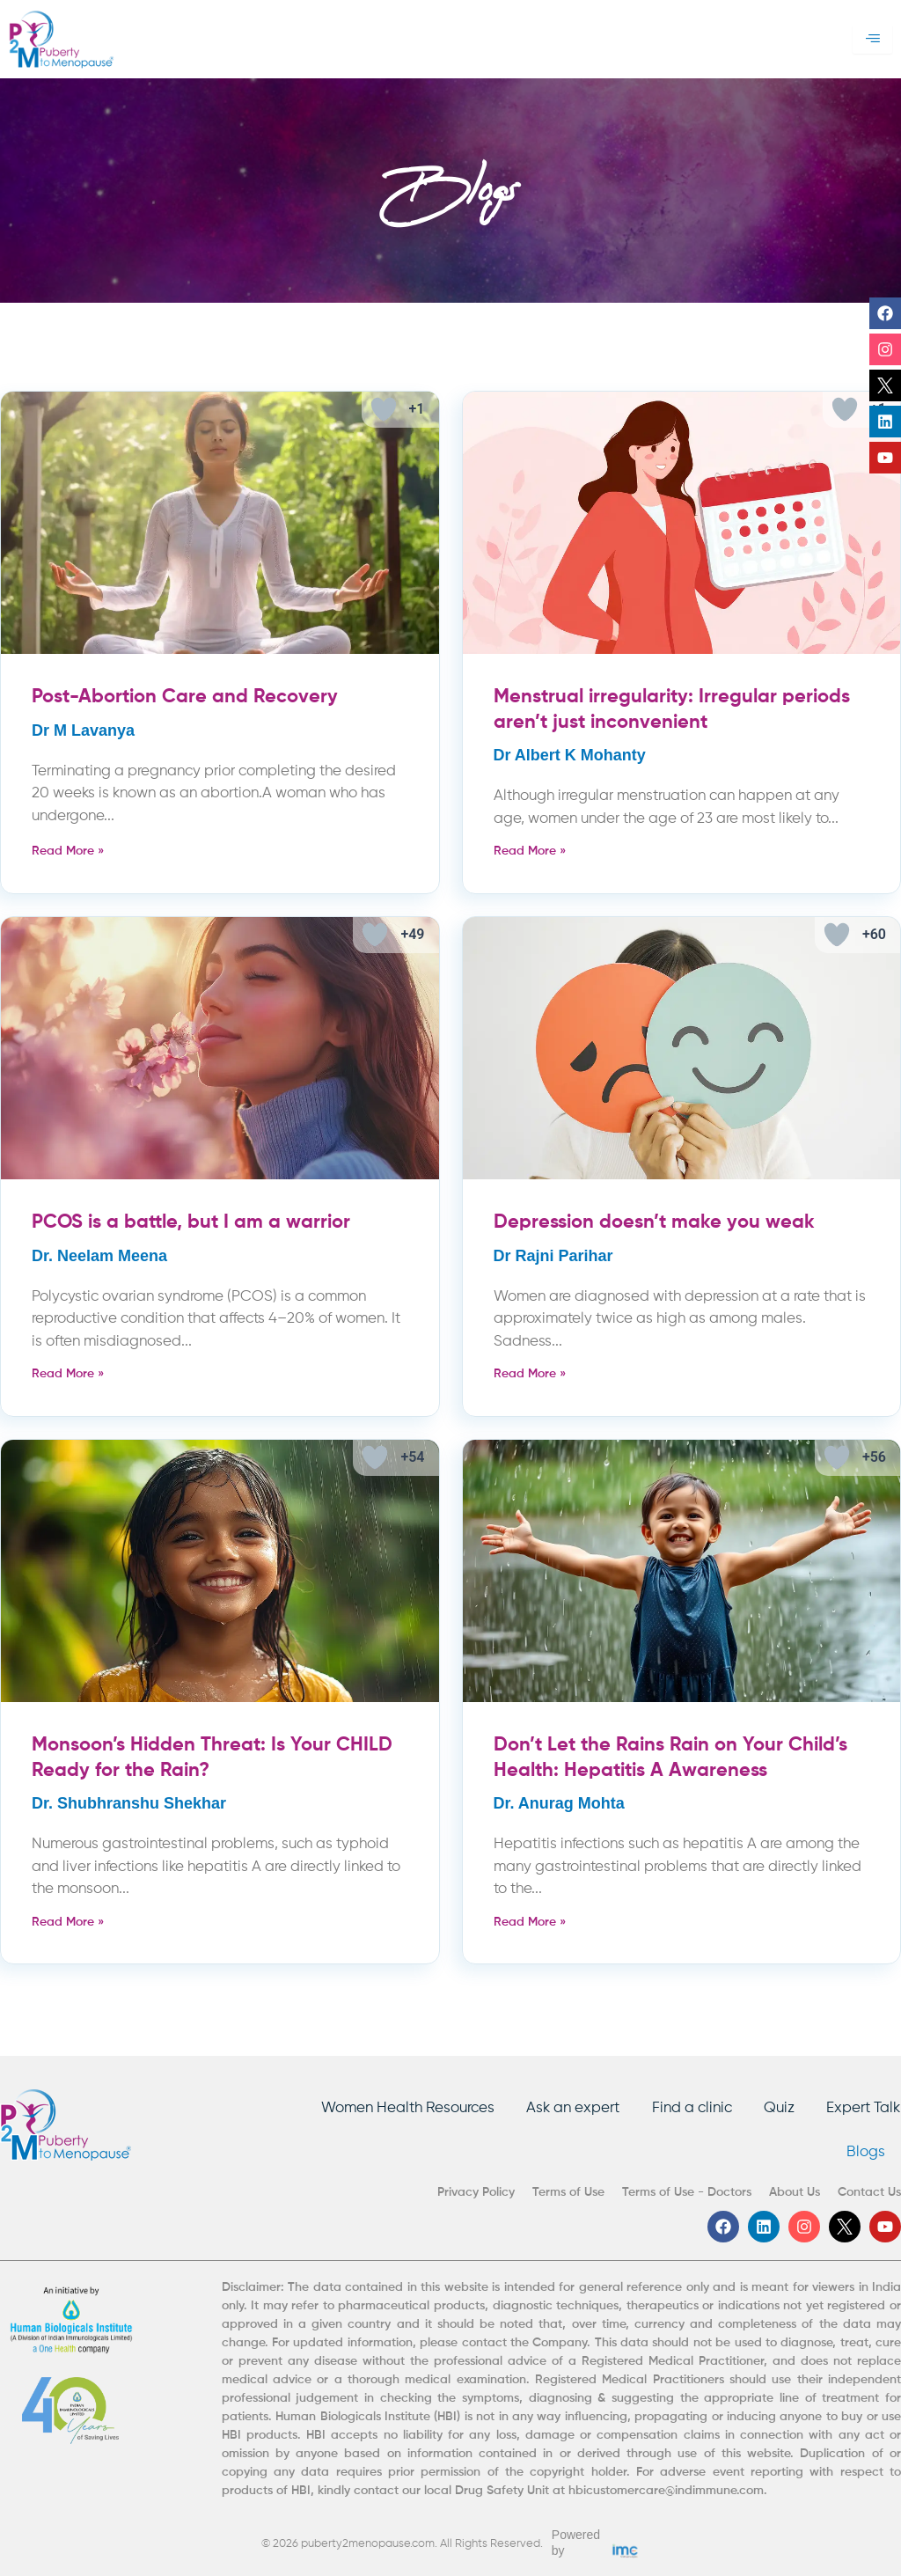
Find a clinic (686, 2106)
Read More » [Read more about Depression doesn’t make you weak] (530, 1374)
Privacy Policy (476, 2192)
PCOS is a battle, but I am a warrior (191, 1222)
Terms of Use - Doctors (686, 2192)
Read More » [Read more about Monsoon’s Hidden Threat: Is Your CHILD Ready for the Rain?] (68, 1922)
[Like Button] (383, 409)
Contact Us (869, 2192)
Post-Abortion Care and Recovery (185, 697)
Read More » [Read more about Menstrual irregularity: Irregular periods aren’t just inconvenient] (530, 851)
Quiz (776, 2106)
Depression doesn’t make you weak (654, 1222)
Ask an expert (564, 2106)
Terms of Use (568, 2192)
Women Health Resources (395, 2106)
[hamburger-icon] (872, 40)
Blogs (864, 2151)
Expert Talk (864, 2106)
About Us (794, 2192)
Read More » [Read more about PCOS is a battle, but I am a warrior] (68, 1374)
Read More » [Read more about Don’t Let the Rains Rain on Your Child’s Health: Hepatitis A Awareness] (530, 1922)
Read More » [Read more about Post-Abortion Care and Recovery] (68, 851)
